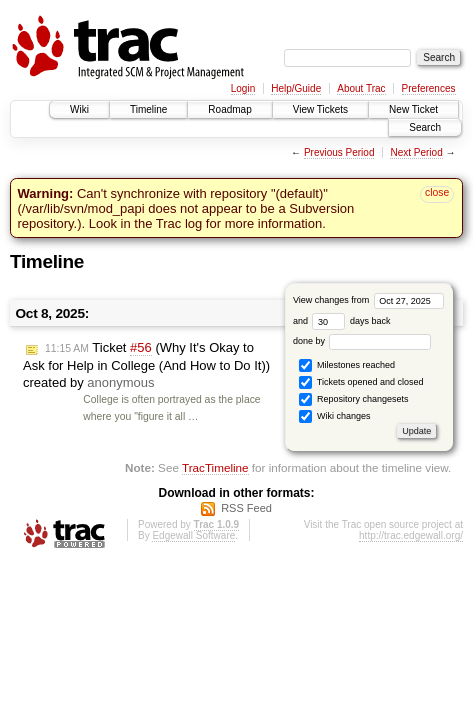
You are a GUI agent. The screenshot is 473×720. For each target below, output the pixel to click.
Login (243, 88)
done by (362, 341)
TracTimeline (215, 467)
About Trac (361, 88)
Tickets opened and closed (361, 382)
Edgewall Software (193, 535)
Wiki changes (334, 416)
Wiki (79, 109)
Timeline (148, 109)
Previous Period (339, 152)
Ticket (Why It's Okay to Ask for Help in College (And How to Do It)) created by (146, 365)
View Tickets (320, 109)
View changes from (368, 300)
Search (425, 127)
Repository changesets (353, 399)
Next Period (416, 152)
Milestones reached (347, 365)
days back (351, 321)
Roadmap (229, 109)
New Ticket (413, 109)
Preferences (429, 88)
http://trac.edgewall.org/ (411, 535)
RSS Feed (246, 508)
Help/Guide (296, 88)
